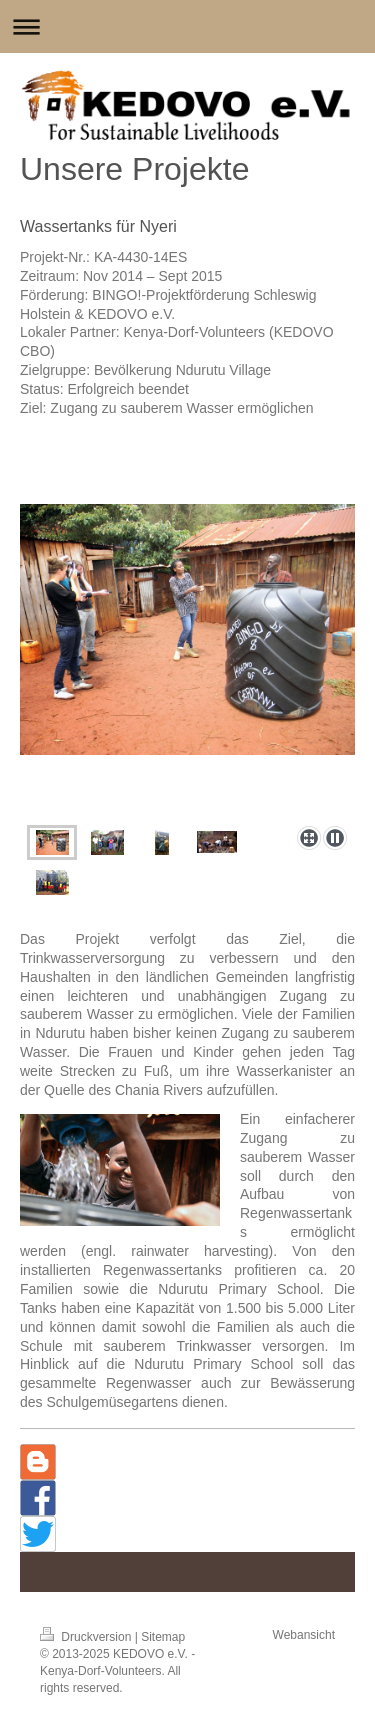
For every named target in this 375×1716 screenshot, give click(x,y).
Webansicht (304, 1635)
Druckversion (87, 1637)
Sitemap (163, 1637)
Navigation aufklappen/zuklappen (187, 26)
